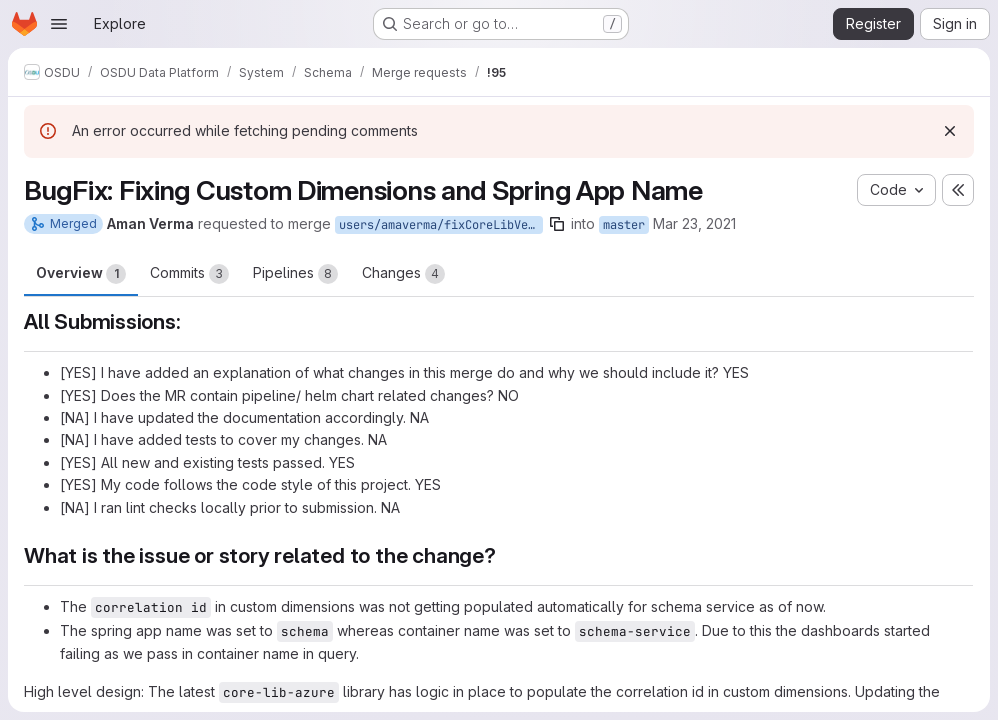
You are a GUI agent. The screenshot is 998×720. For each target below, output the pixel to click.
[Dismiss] (950, 131)
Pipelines (295, 274)
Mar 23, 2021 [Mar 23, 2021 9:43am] (694, 223)
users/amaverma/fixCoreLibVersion (441, 225)
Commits (189, 274)
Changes (403, 274)
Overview (81, 274)
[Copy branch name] (557, 224)
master (624, 225)
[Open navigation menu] (59, 24)
